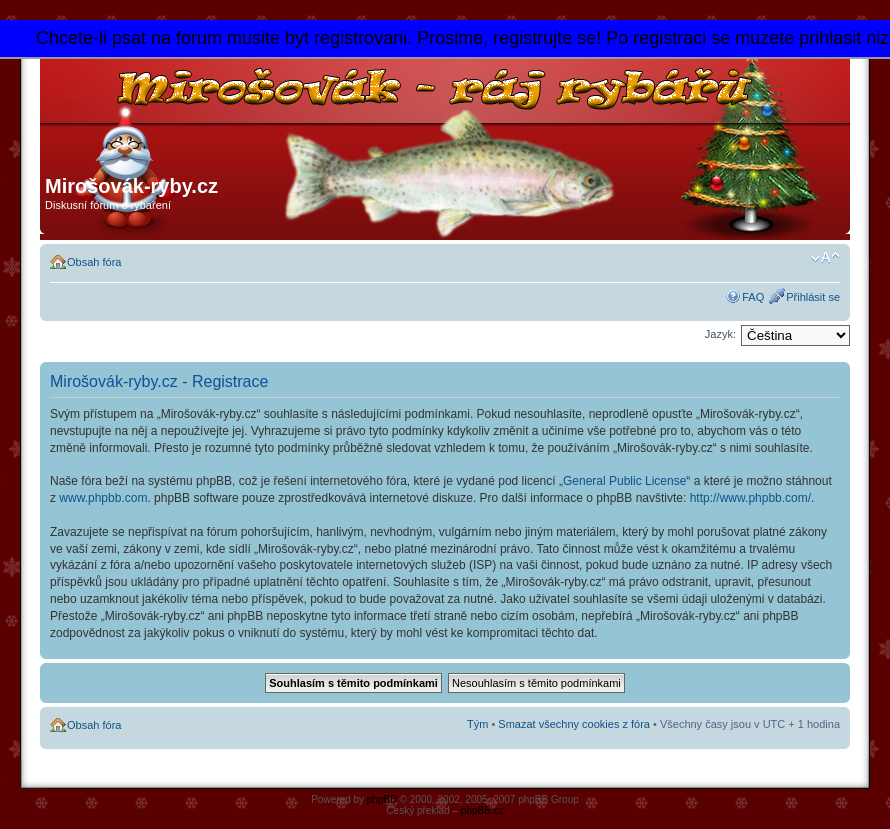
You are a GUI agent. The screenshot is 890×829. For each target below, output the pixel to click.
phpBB (382, 799)
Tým (477, 724)
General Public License (624, 481)
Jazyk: (720, 334)
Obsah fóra (94, 262)
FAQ (753, 297)
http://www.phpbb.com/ (750, 498)
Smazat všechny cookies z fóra (574, 724)
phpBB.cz (482, 810)
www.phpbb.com (103, 498)
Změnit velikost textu (825, 258)
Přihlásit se (813, 297)
